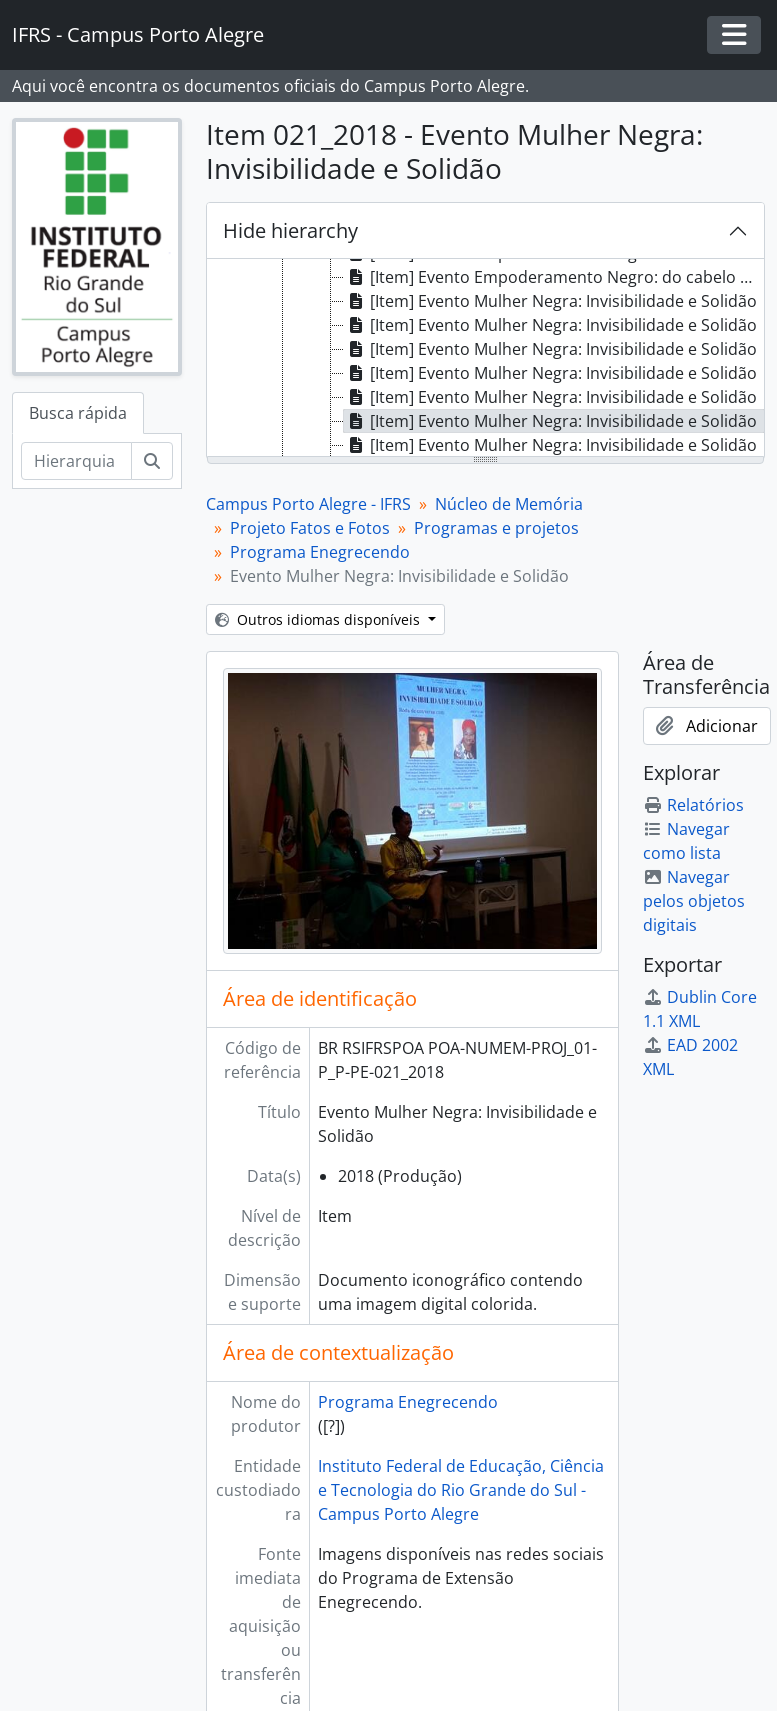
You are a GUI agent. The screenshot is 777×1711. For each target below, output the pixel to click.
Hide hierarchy (290, 230)
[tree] (485, 359)
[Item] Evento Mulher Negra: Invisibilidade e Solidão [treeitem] (550, 301)
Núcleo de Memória (509, 504)
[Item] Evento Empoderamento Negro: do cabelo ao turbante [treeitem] (554, 277)
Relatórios (693, 805)
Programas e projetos (496, 528)
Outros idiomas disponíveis (319, 619)
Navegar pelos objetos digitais (694, 901)
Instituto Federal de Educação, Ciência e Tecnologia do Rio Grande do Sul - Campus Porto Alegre (461, 1490)
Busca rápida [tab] (78, 413)
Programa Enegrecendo (320, 552)
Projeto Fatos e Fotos (310, 528)
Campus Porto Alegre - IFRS (308, 504)
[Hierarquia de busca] (76, 461)
